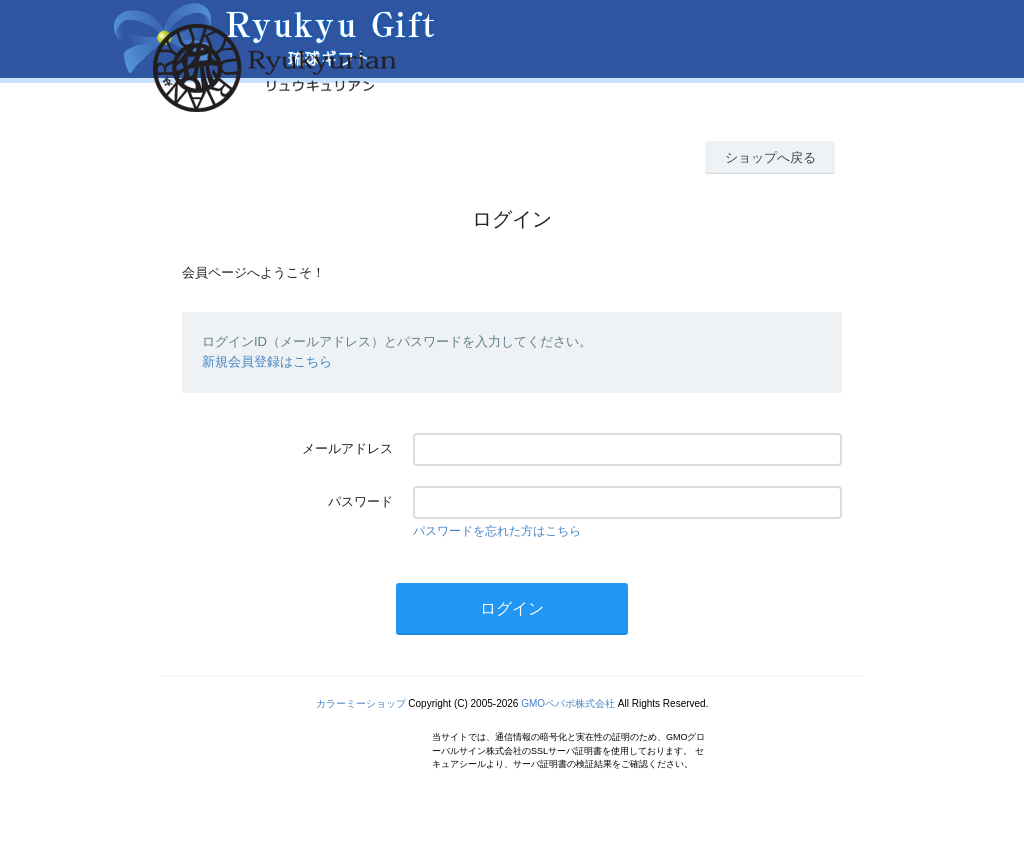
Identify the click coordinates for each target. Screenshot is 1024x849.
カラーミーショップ (361, 703)
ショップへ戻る (770, 157)
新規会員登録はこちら (267, 361)
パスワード (360, 501)
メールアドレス (347, 448)
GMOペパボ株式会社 (568, 703)
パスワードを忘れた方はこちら (497, 531)
